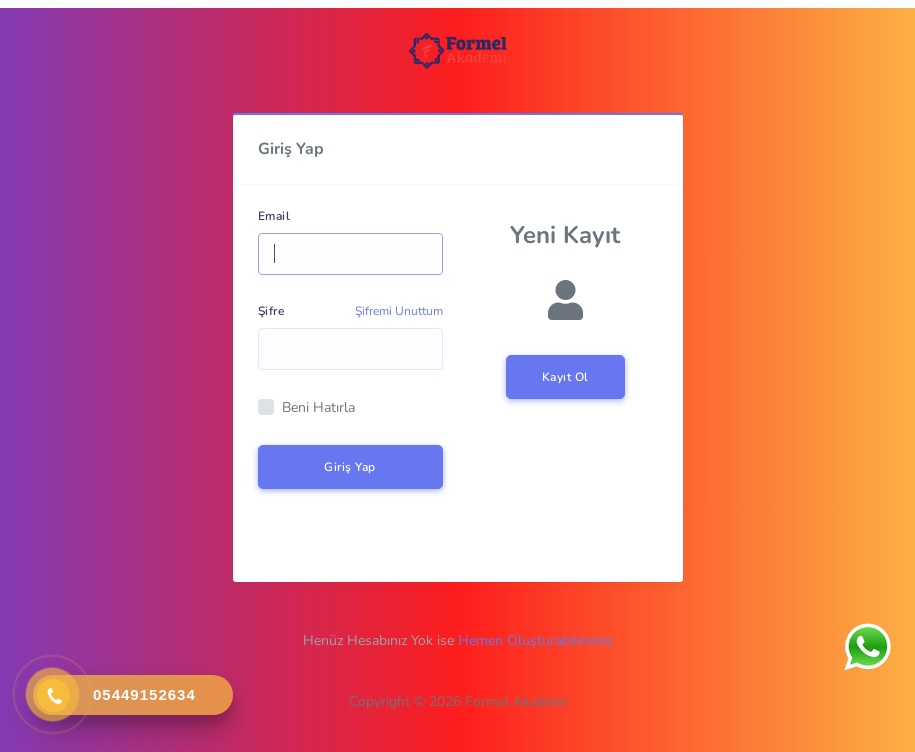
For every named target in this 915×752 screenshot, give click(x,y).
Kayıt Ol (565, 377)
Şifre (271, 311)
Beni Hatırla (318, 407)
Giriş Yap (350, 467)
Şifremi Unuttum (399, 311)
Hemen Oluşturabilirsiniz (535, 640)
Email (274, 216)
